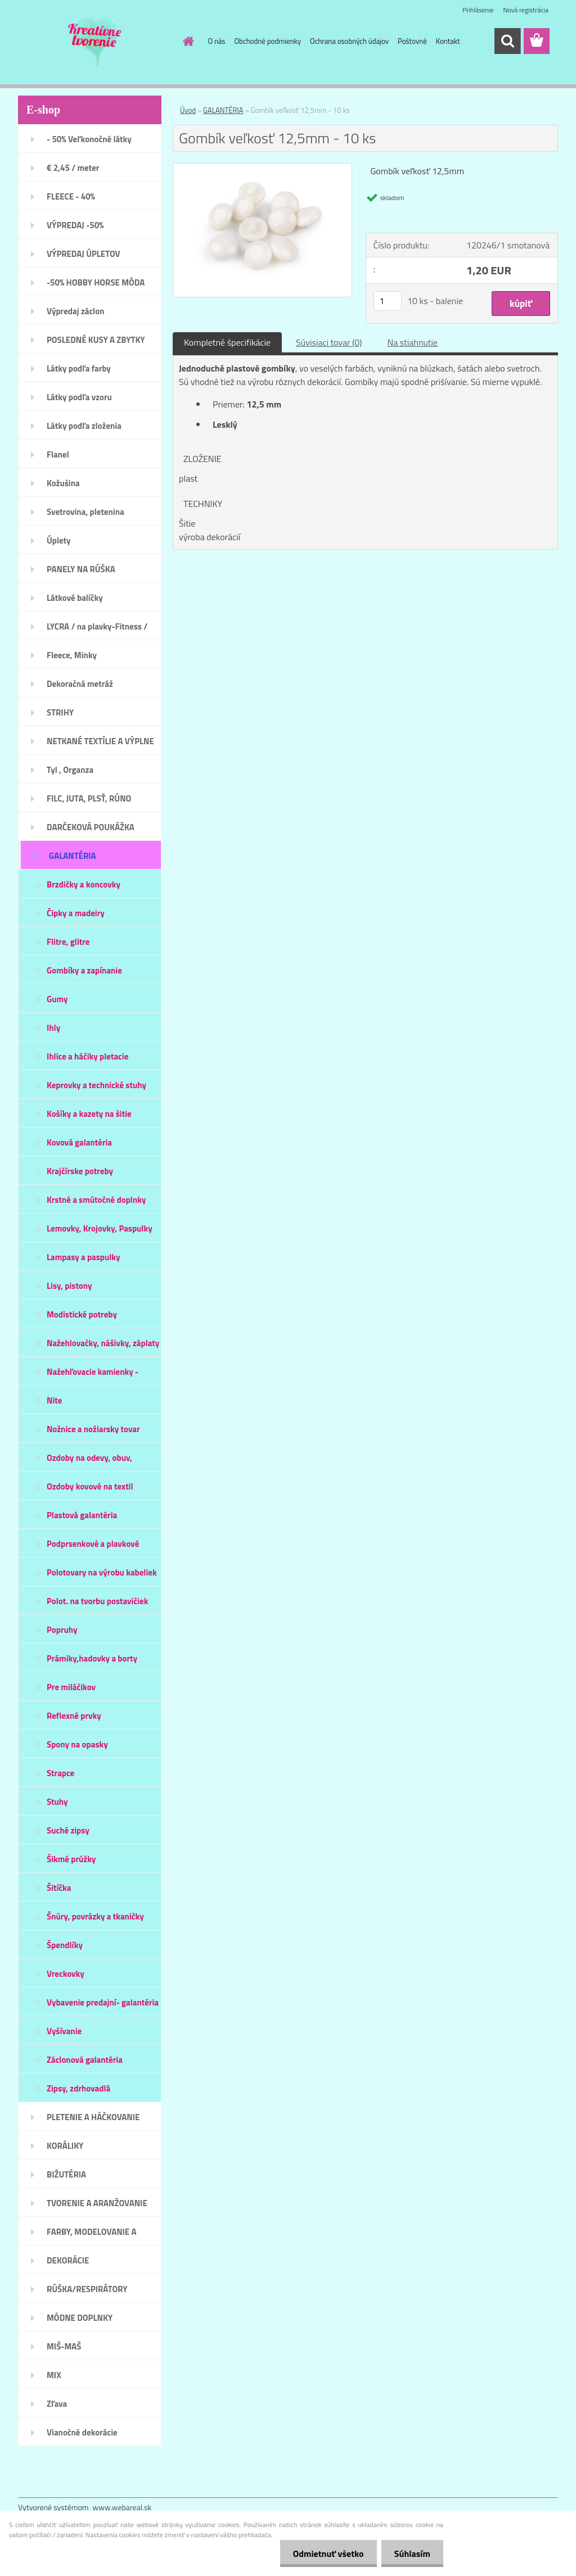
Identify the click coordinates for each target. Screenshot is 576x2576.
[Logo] (95, 41)
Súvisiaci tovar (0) (329, 342)
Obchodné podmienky (268, 41)
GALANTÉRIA (223, 110)
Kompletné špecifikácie (227, 342)
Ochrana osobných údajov (349, 41)
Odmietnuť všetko (325, 2553)
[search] (507, 41)
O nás (217, 41)
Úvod (188, 110)
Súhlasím (411, 2553)
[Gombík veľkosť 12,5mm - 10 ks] (262, 168)
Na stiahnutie (412, 342)
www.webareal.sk (122, 2507)
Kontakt (448, 41)
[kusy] (388, 301)
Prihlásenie (477, 9)
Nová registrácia (525, 9)
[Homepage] (187, 41)
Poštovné (412, 41)
